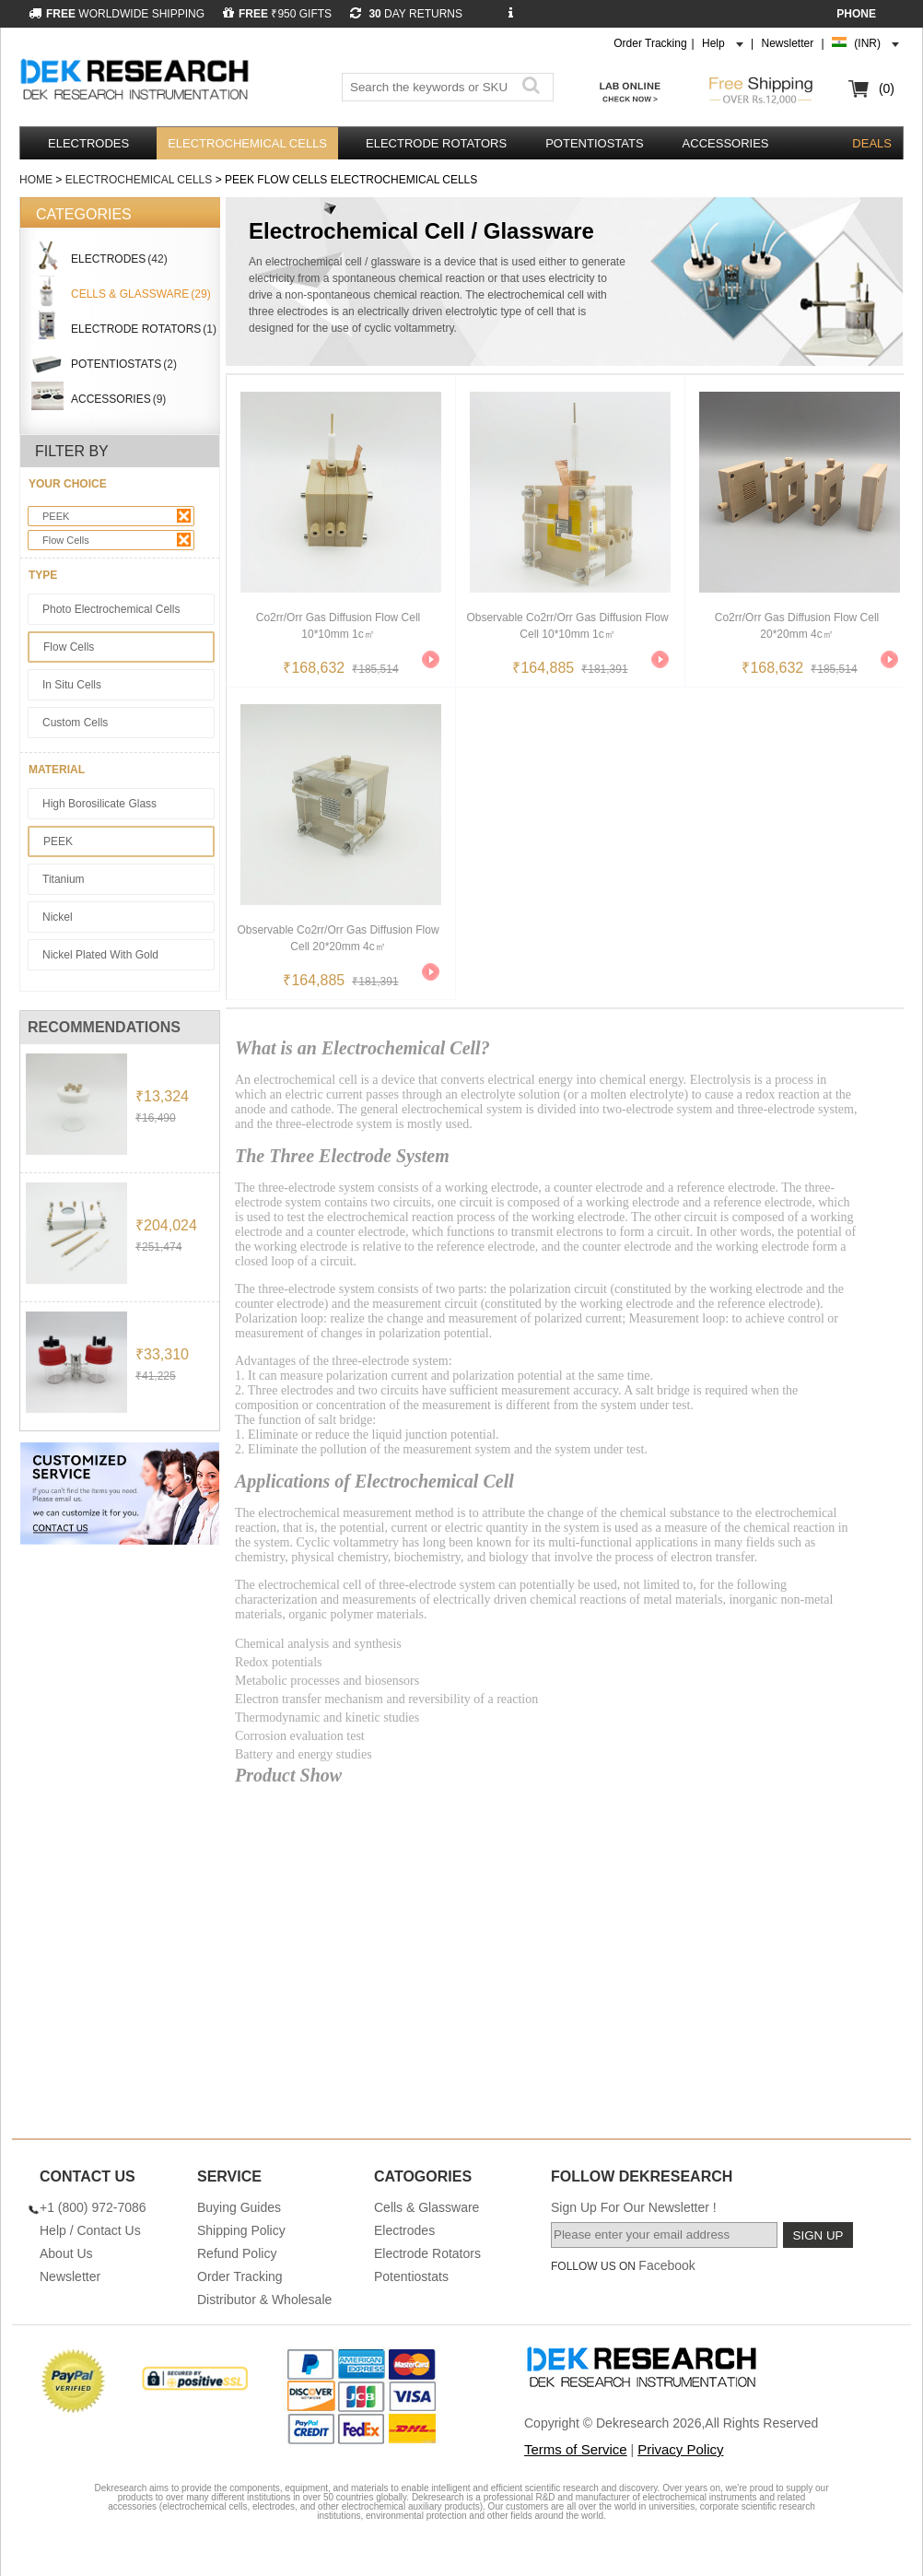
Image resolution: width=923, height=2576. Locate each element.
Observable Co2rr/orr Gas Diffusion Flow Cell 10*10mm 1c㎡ (567, 626)
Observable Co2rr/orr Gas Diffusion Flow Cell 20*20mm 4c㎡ (337, 938)
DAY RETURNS (406, 13)
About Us (66, 2253)
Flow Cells (116, 540)
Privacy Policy (680, 2449)
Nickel (57, 917)
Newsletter (788, 43)
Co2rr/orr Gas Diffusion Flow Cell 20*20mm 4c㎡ (797, 626)
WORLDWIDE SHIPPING (116, 13)
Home (36, 179)
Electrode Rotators (436, 143)
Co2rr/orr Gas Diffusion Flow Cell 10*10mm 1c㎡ (338, 626)
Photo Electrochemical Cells (111, 609)
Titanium (63, 879)
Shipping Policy (241, 2230)
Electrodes (88, 143)
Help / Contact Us (90, 2230)
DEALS (872, 143)
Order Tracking (649, 43)
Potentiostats (594, 143)
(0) (886, 88)
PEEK (116, 516)
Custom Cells (75, 722)
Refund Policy (236, 2253)
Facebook (666, 2265)
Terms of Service (575, 2449)
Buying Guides (239, 2207)
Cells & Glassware (426, 2207)
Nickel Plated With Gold (100, 954)
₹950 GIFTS (277, 13)
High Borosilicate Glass (99, 803)
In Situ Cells (71, 684)
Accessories (726, 143)
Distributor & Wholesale (264, 2299)
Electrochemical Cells (247, 143)
